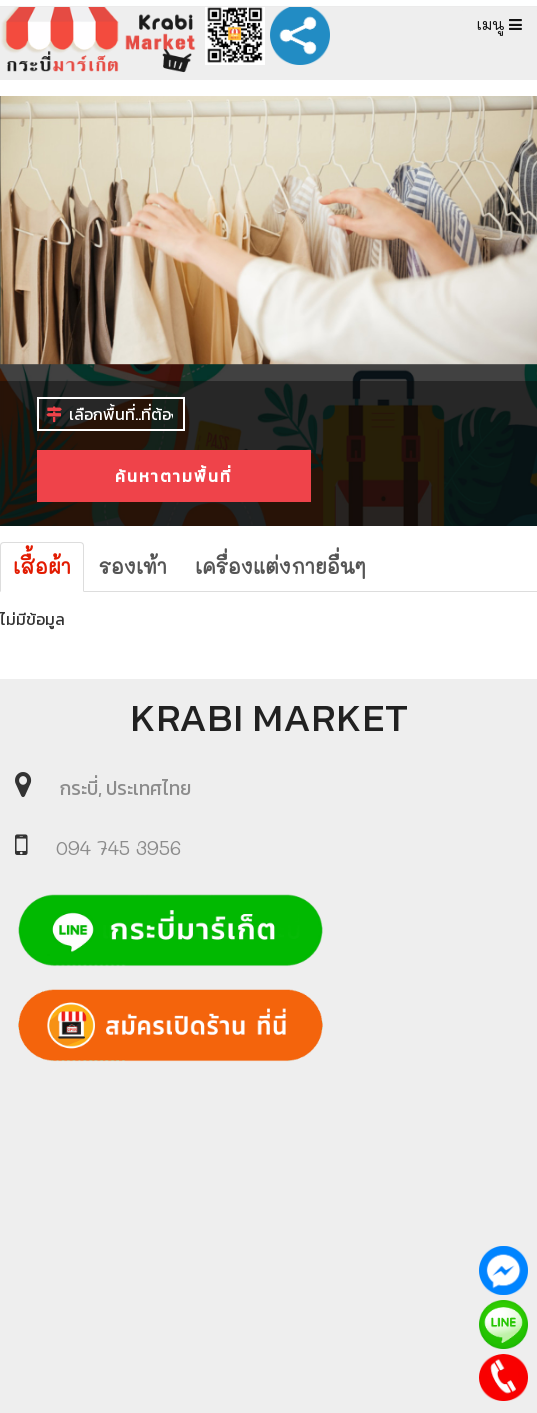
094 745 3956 (118, 847)
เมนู (499, 24)
